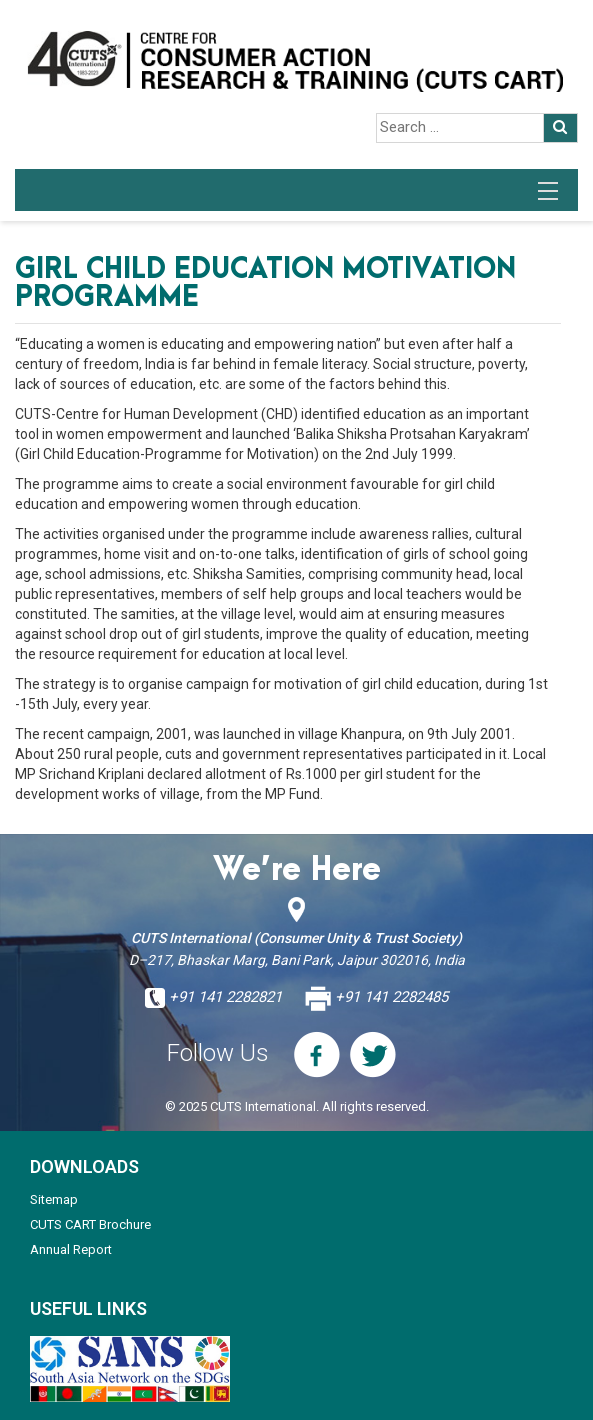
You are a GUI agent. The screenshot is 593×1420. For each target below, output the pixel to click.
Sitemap (54, 1199)
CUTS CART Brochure (90, 1224)
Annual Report (71, 1249)
